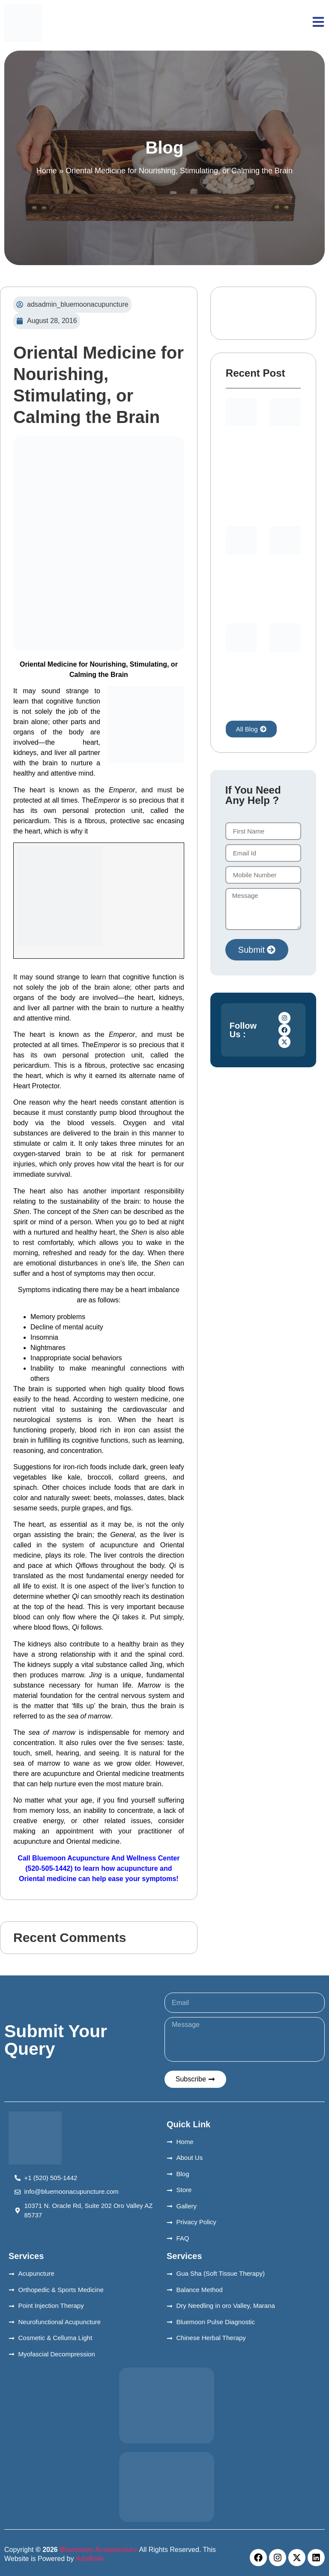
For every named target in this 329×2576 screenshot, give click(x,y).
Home (46, 170)
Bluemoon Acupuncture (98, 2549)
